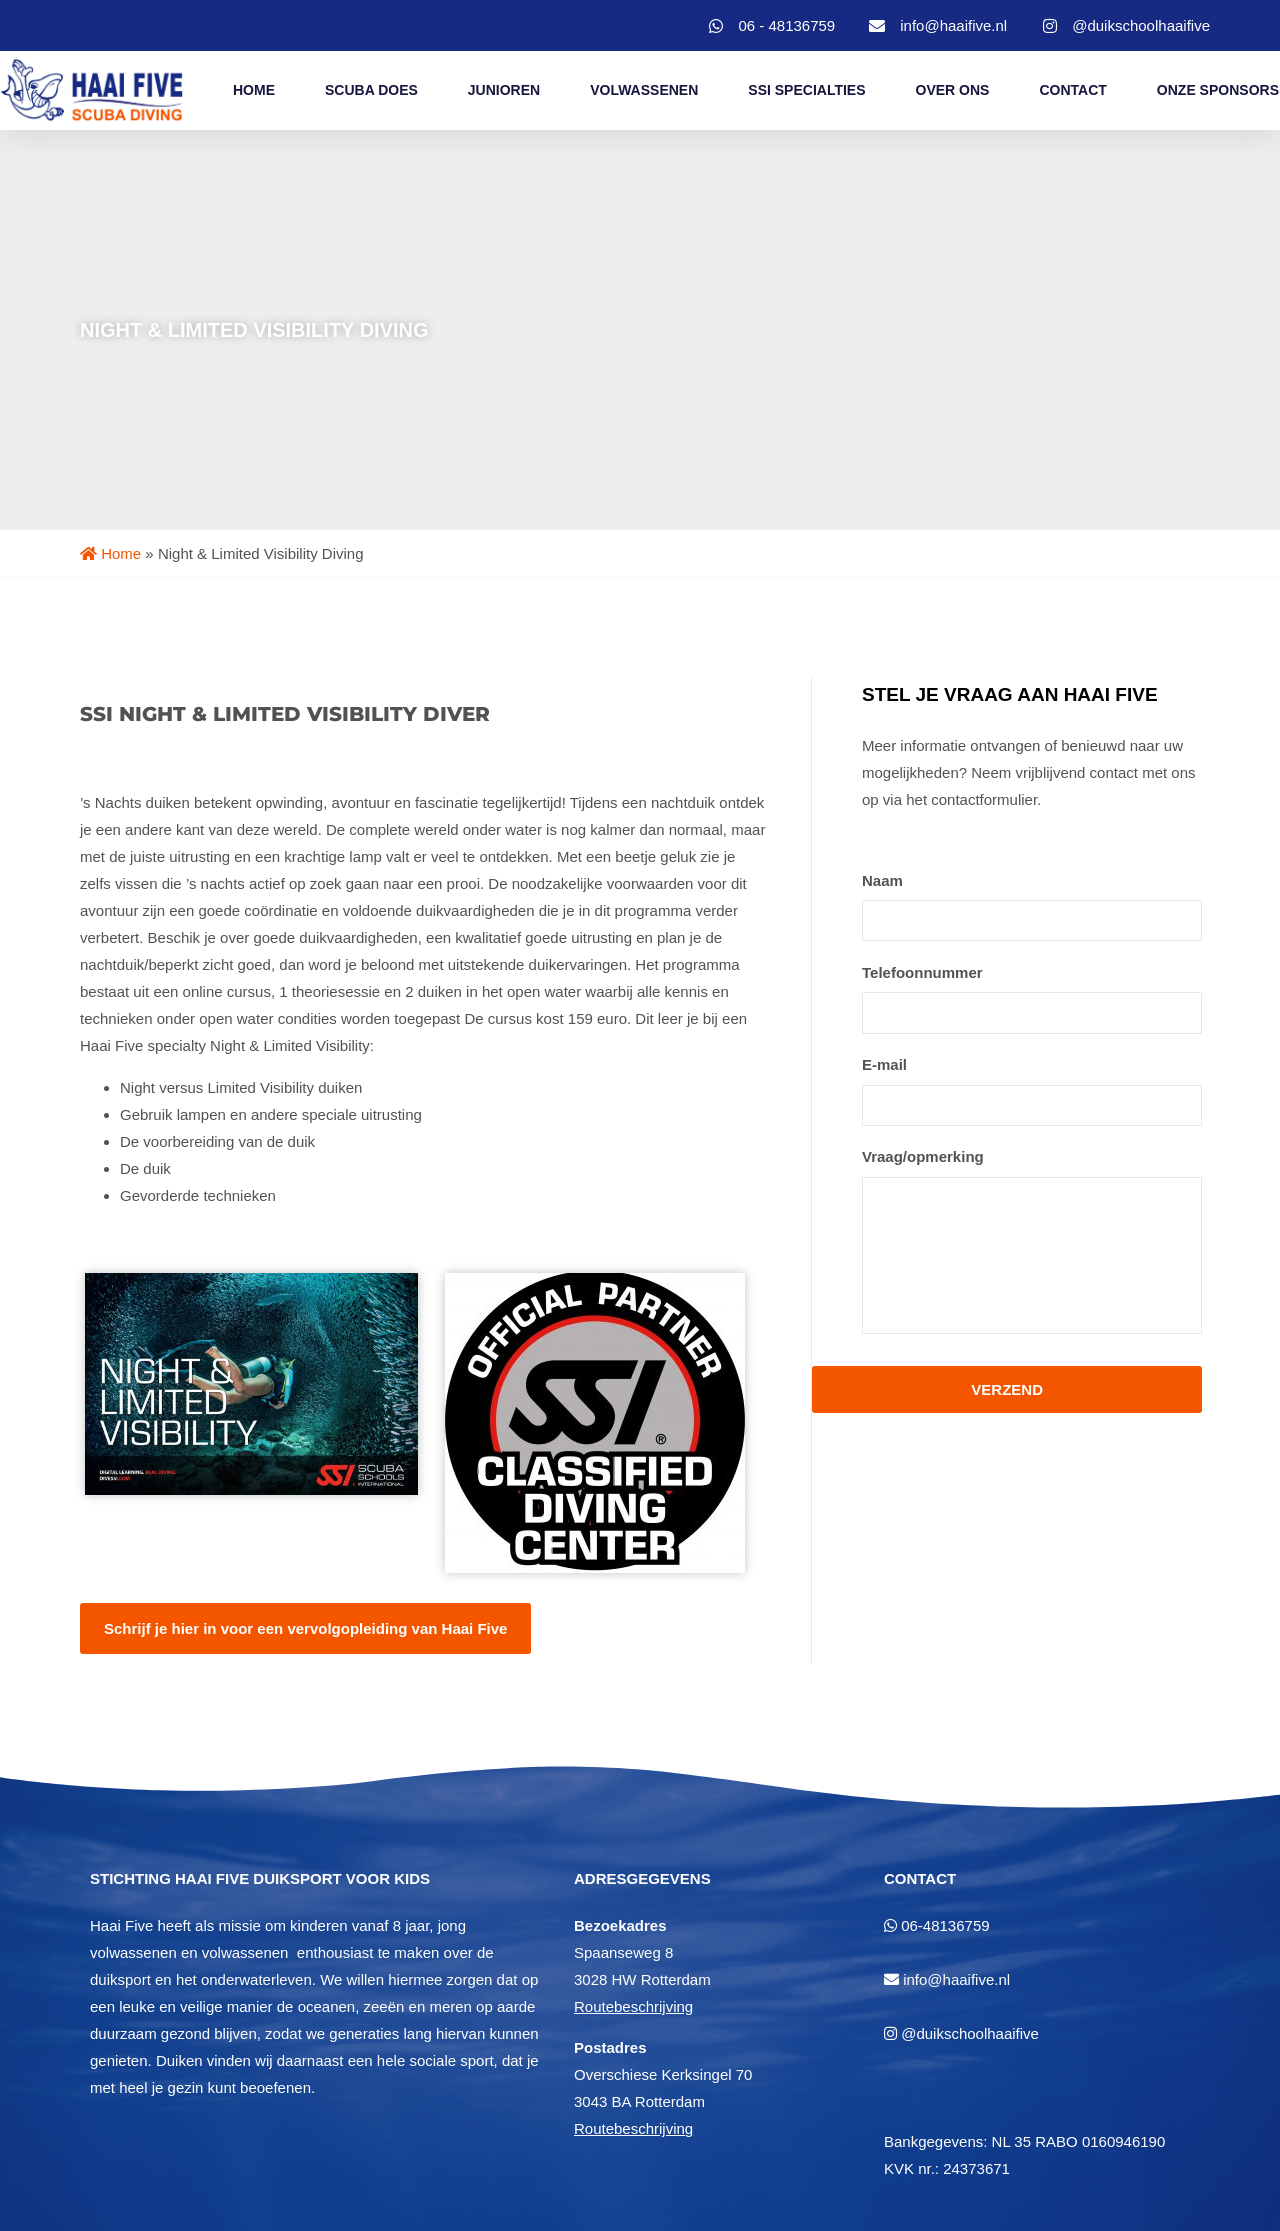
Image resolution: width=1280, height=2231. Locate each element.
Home (254, 90)
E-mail (884, 1063)
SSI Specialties (806, 90)
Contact (1072, 90)
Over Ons (953, 90)
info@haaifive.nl (956, 1979)
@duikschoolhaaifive (970, 2033)
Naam (882, 880)
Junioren (504, 90)
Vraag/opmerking (923, 1154)
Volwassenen (644, 90)
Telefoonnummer (922, 971)
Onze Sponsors (1218, 90)
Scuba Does (371, 90)
